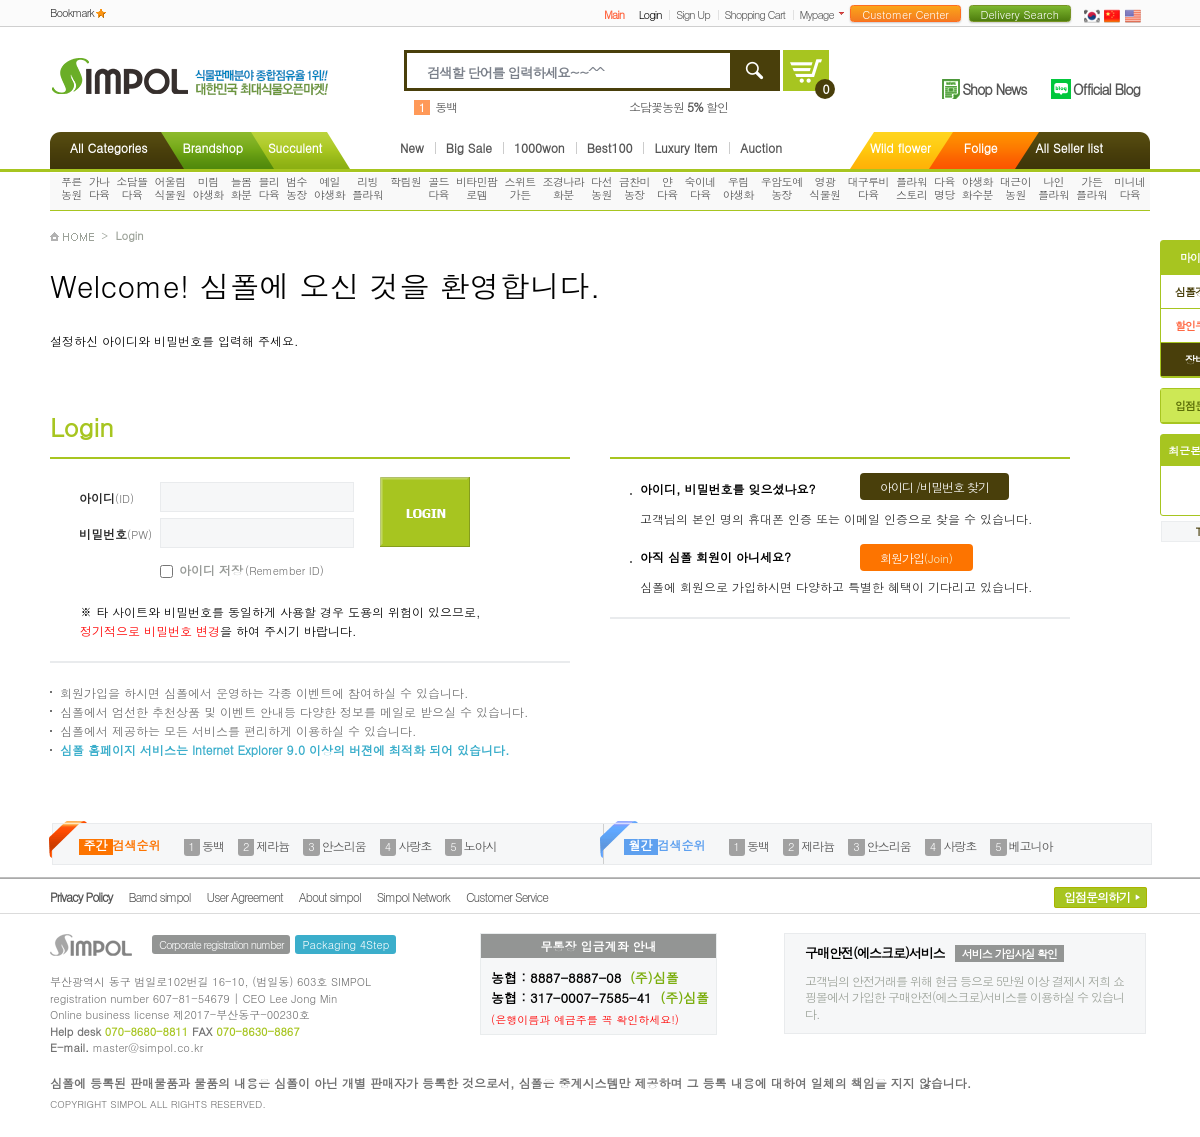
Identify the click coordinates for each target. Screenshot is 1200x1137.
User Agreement (245, 896)
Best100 (610, 148)
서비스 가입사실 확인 (1009, 953)
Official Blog (1106, 89)
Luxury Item (686, 148)
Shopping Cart (755, 14)
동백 (446, 106)
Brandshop (212, 147)
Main (614, 14)
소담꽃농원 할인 (678, 106)
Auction (761, 148)
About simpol (330, 896)
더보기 (845, 13)
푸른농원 (71, 188)
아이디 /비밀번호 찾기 (934, 486)
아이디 (106, 497)
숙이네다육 (700, 188)
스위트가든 (519, 188)
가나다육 (99, 188)
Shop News (994, 89)
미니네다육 (1129, 188)
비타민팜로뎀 (477, 188)
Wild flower (900, 147)
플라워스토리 (911, 188)
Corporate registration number (221, 944)
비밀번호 (115, 533)
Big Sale (469, 148)
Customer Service (507, 896)
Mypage (817, 14)
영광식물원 (824, 188)
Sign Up (693, 14)
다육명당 (944, 188)
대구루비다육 (868, 188)
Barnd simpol (159, 896)
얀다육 (667, 188)
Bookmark (72, 12)
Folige (981, 147)
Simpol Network (413, 896)
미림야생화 (208, 188)
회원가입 (916, 557)
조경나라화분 (564, 188)
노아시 (480, 845)
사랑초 (414, 845)
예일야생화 (329, 188)
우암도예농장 (782, 188)
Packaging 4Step (345, 944)
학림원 (405, 181)
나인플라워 (1053, 188)
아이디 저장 (229, 570)
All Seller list (1069, 147)
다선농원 (601, 188)
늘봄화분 (241, 188)
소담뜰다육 (131, 188)
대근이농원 (1015, 188)
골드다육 (438, 188)
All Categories (108, 147)
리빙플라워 (367, 188)
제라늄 (272, 845)
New (412, 148)
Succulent (295, 147)
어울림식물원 (169, 188)
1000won (539, 148)
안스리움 (344, 845)
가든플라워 (1091, 188)
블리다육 (268, 188)
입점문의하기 (1097, 896)
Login (650, 14)
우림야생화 (738, 188)
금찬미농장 (634, 188)
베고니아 (1031, 845)
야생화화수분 (977, 188)
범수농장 (296, 188)
